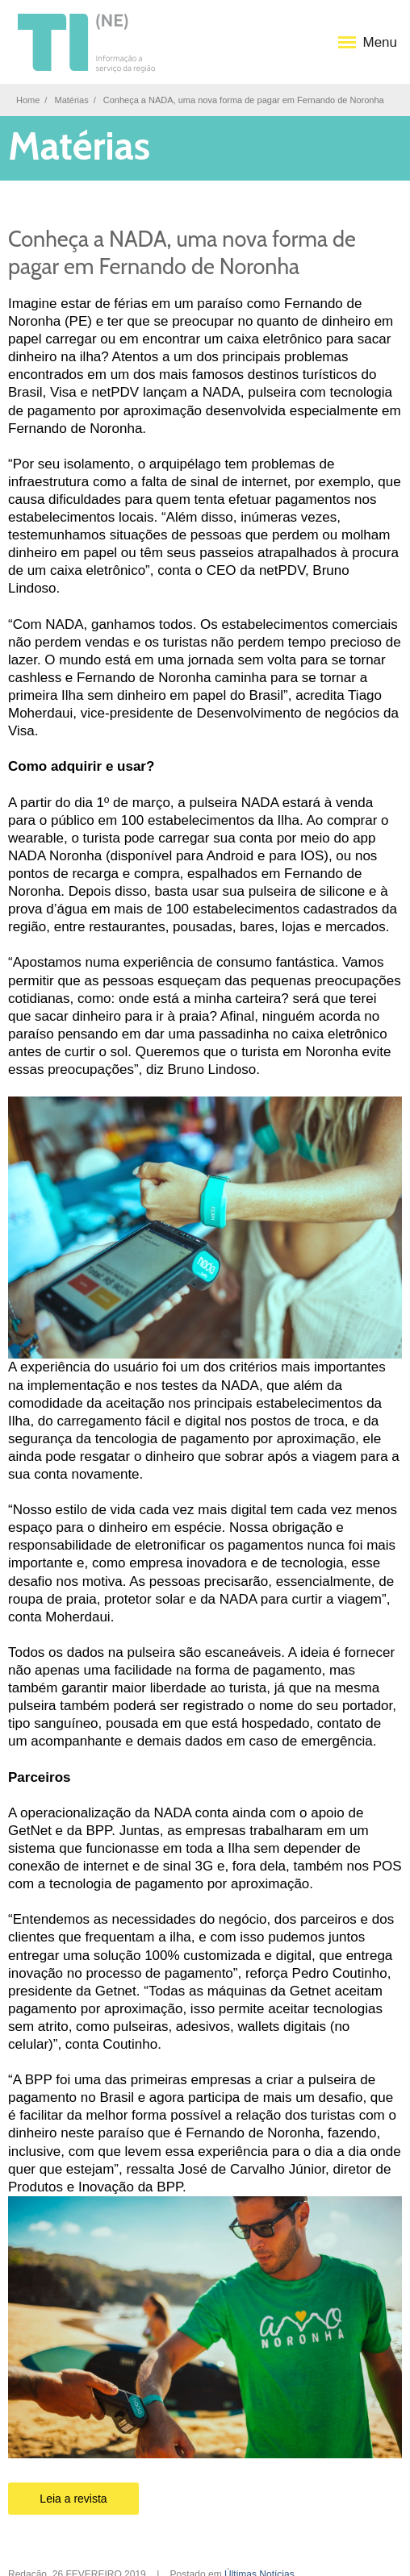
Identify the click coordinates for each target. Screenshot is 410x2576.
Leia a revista (73, 2498)
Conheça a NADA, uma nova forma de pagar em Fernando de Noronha (182, 253)
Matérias (71, 100)
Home (28, 100)
